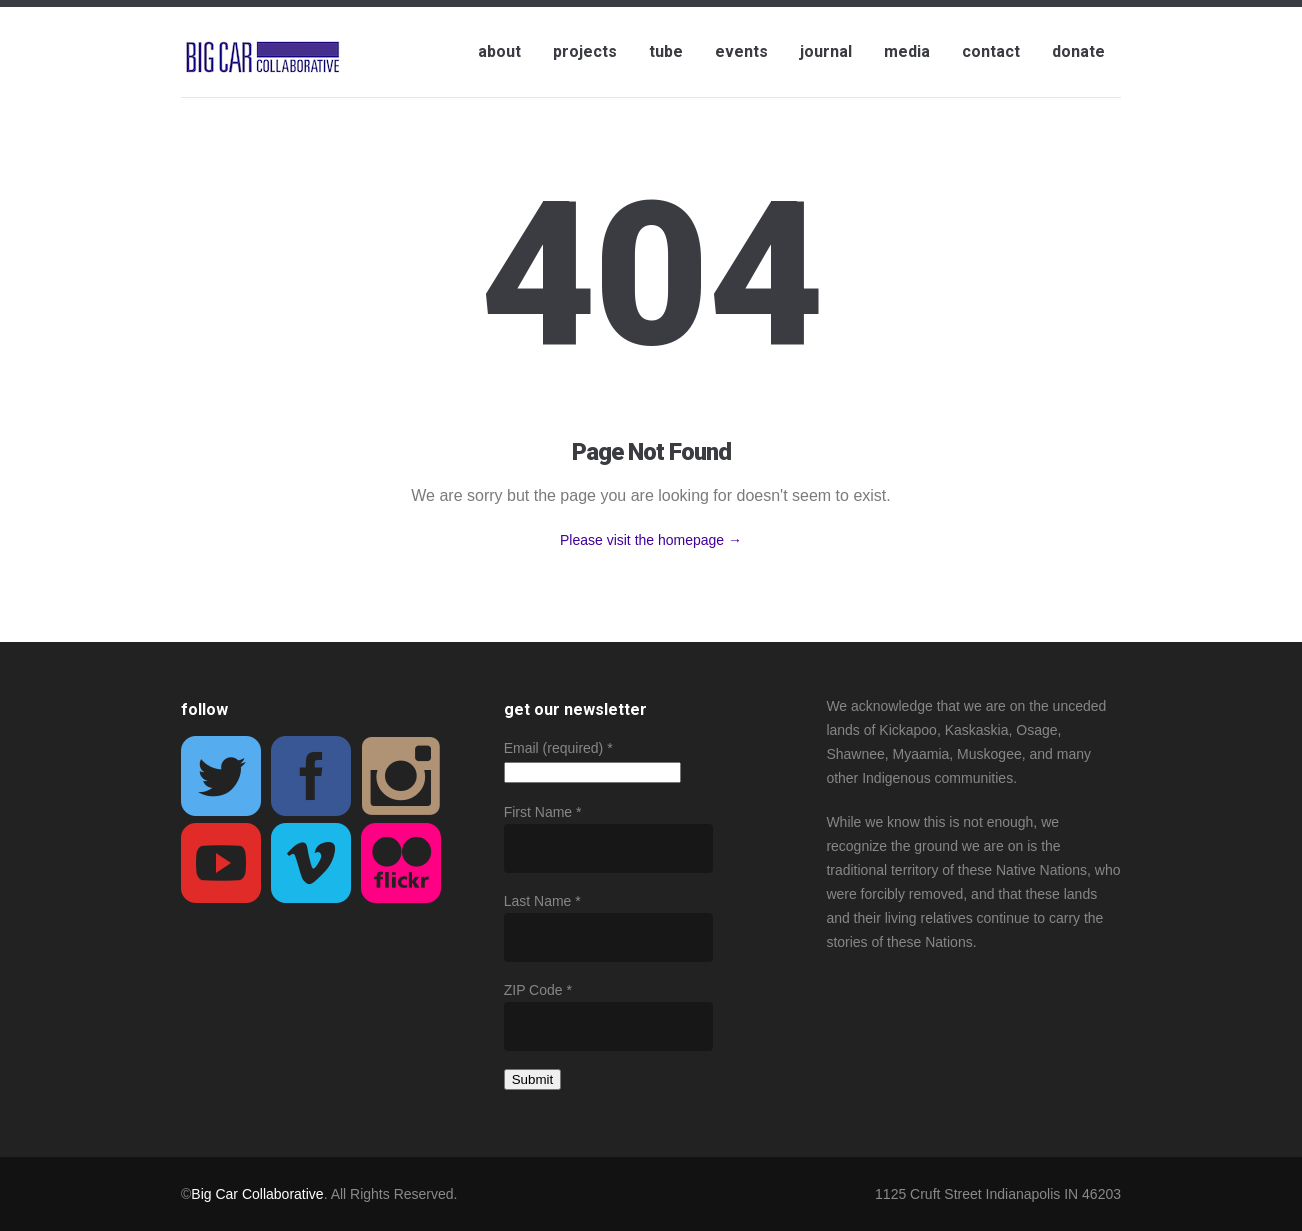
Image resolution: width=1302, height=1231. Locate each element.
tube (666, 51)
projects (585, 51)
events (741, 51)
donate (1078, 51)
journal (826, 51)
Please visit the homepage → (651, 540)
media (907, 51)
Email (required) (558, 748)
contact (991, 51)
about (499, 51)
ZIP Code (538, 990)
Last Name (542, 901)
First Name (543, 812)
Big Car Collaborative (257, 1194)
